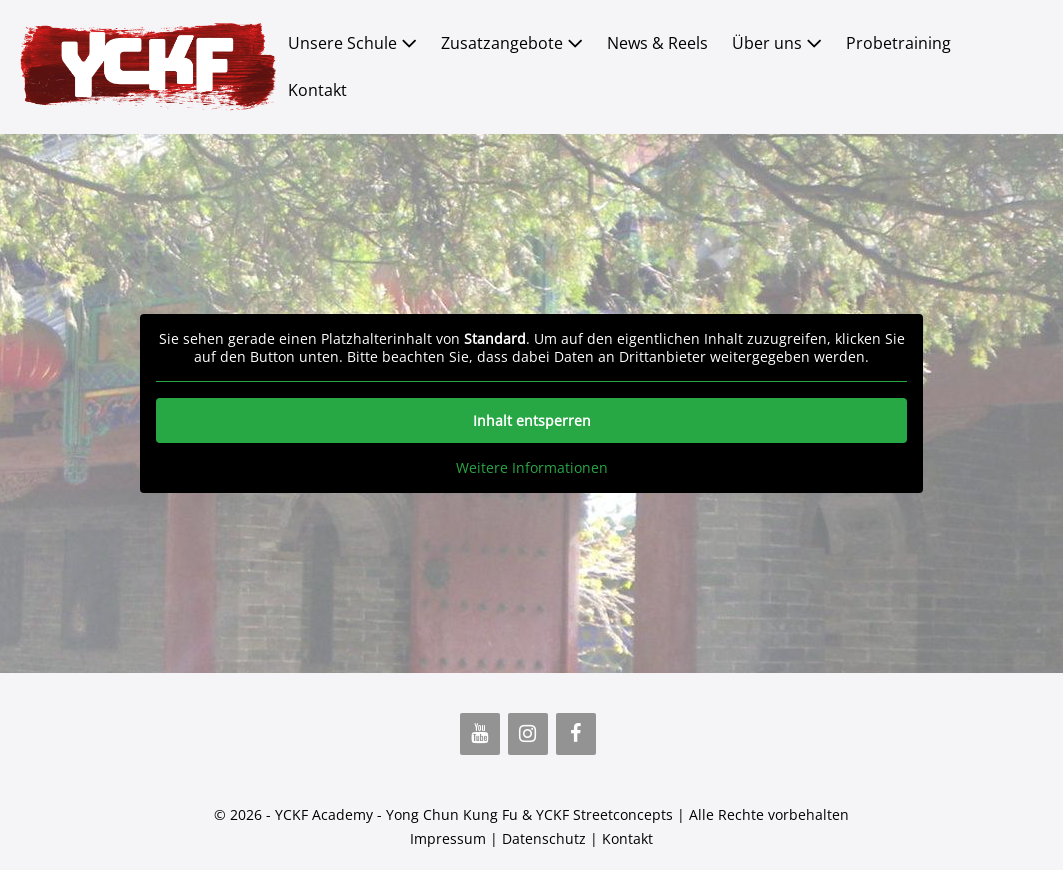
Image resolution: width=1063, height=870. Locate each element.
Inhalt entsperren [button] (532, 420)
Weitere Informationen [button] (532, 468)
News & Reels (657, 43)
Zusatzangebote (512, 43)
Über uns (777, 43)
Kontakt (317, 90)
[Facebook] (576, 734)
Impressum (448, 838)
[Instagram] (528, 734)
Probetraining (898, 43)
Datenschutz (544, 838)
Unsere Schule (352, 43)
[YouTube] (480, 734)
